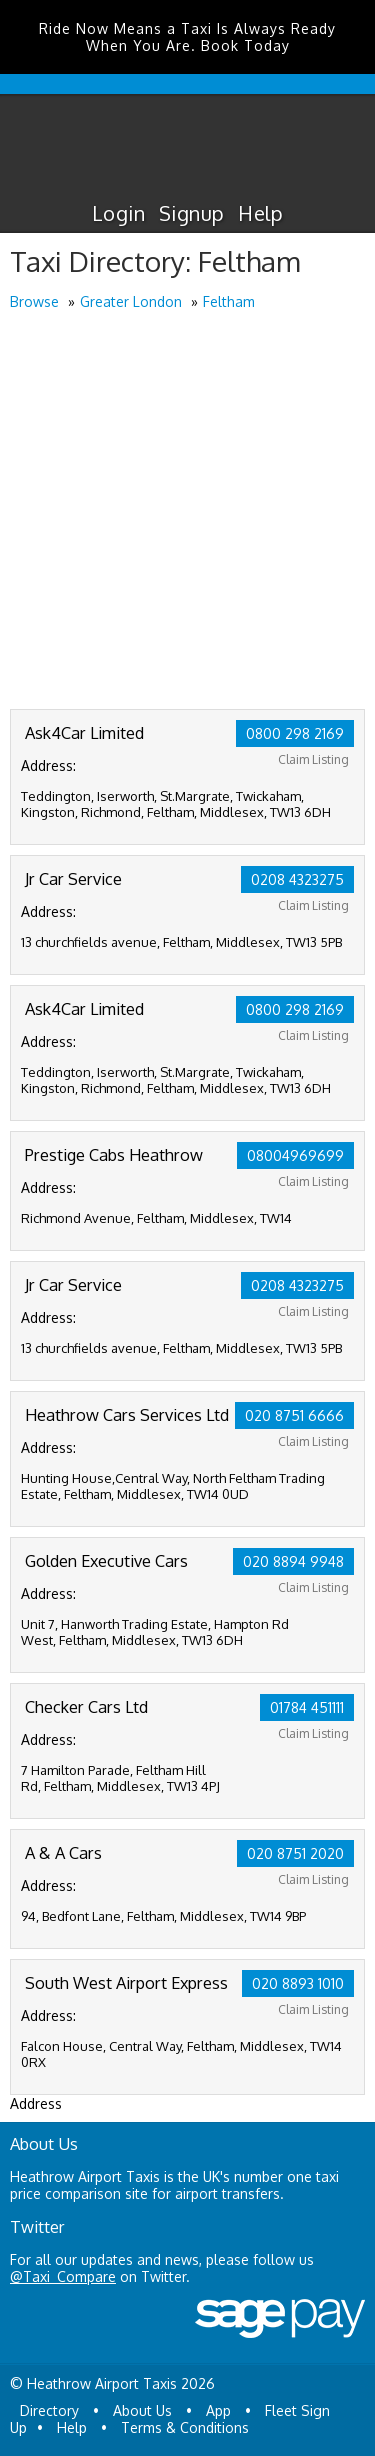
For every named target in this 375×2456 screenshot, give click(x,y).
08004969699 (295, 1155)
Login (118, 213)
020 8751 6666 (294, 1415)
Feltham (229, 301)
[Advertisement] (187, 511)
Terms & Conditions (185, 2427)
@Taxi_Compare (63, 2276)
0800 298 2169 (295, 733)
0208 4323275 (297, 879)
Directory (49, 2410)
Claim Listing (313, 759)
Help (260, 213)
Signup (191, 213)
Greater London (131, 301)
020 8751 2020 (295, 1853)
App (218, 2410)
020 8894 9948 (293, 1561)
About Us (142, 2410)
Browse (34, 301)
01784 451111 (307, 1707)
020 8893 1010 (298, 1983)
